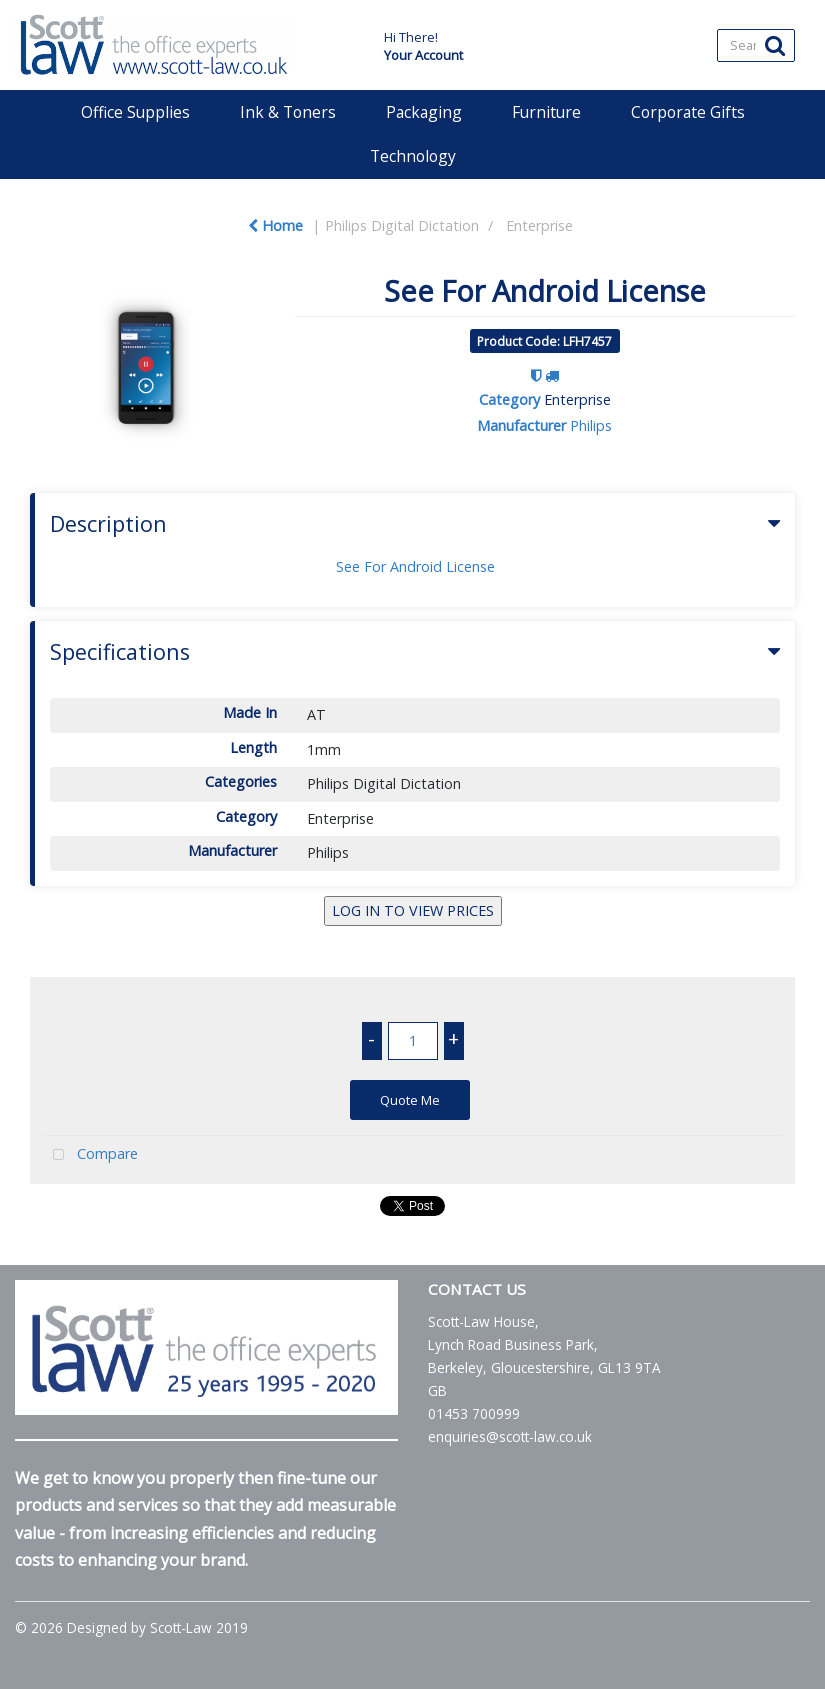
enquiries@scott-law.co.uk (510, 1436)
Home (275, 225)
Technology (413, 156)
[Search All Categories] (755, 45)
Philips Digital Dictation (402, 225)
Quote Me (410, 1100)
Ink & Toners (288, 112)
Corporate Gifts (688, 112)
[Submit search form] (775, 44)
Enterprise (539, 225)
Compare (91, 1155)
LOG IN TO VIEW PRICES (413, 910)
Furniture (546, 112)
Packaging (424, 112)
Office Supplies (135, 112)
